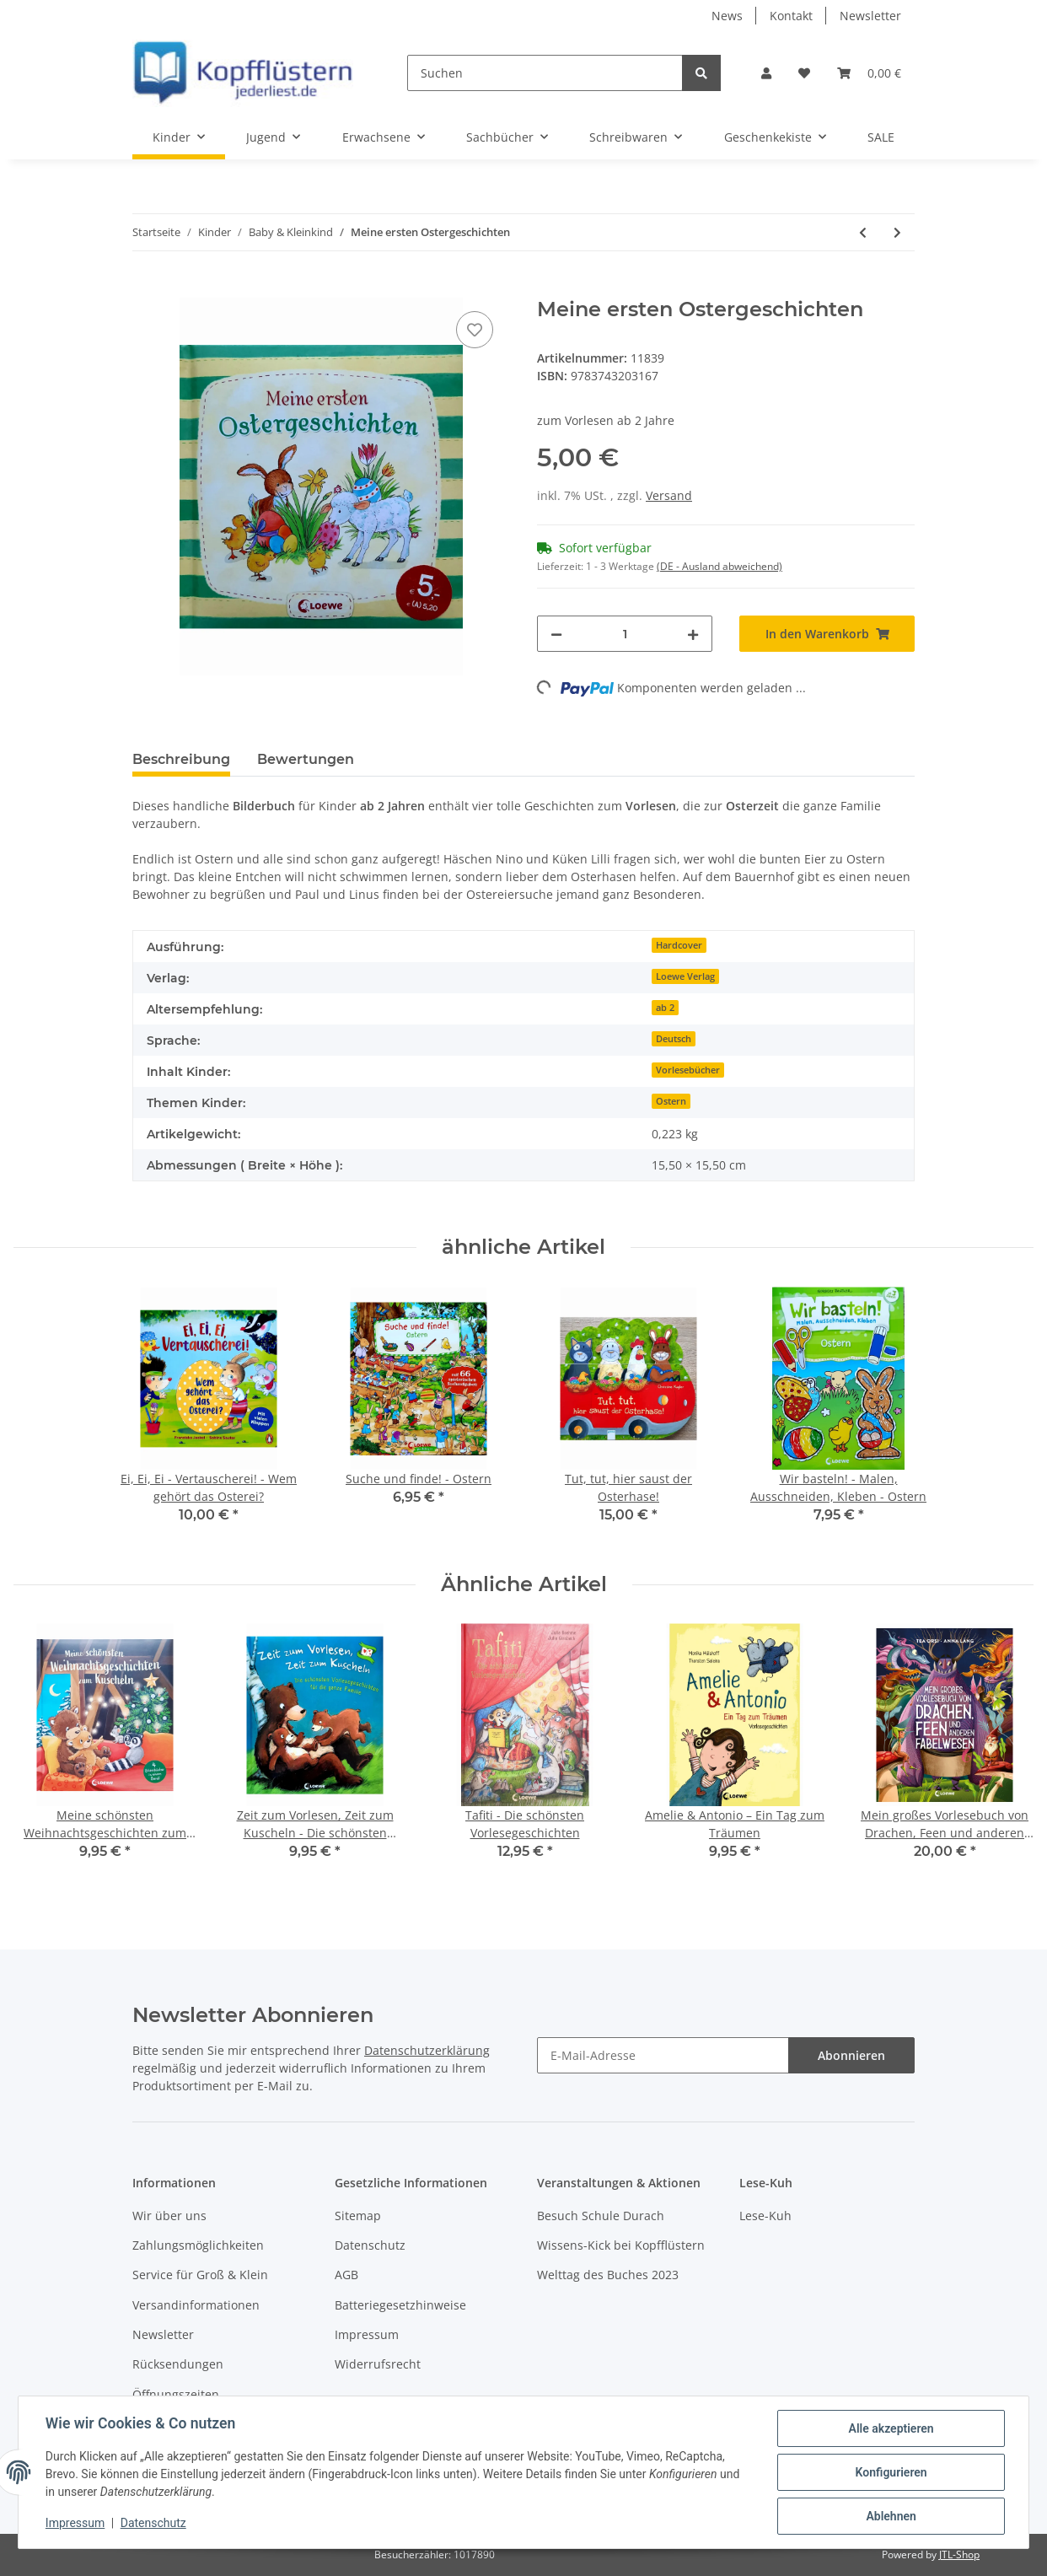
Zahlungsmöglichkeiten (198, 2245)
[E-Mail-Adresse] (663, 2055)
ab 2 (665, 1008)
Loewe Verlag (685, 976)
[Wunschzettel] (804, 73)
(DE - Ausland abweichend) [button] (719, 566)
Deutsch (673, 1039)
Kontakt (791, 16)
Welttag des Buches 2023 (608, 2275)
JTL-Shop (959, 2554)
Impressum (367, 2334)
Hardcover (679, 945)
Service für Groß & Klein (200, 2275)
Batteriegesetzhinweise (400, 2305)
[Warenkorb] (869, 73)
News (727, 16)
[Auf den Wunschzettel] (474, 329)
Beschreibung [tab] (181, 759)
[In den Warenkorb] (145, 288)
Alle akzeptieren (890, 2428)
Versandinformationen (196, 2305)
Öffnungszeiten (175, 2394)
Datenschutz (370, 2245)
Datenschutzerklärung (427, 2050)
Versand (669, 495)
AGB (346, 2275)
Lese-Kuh (765, 2216)
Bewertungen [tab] (305, 759)
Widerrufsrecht (378, 2364)
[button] (766, 73)
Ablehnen (890, 2516)
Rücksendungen (177, 2364)
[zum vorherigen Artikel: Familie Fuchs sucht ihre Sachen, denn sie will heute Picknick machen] (863, 232)
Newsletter (870, 16)
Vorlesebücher (688, 1070)
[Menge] (624, 633)
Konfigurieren (890, 2472)
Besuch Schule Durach (600, 2216)
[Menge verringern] (556, 633)
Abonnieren (851, 2055)
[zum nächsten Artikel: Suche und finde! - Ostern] (897, 232)
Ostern (671, 1101)
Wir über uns (169, 2216)
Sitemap (358, 2216)
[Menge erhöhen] (692, 633)
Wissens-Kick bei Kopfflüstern (621, 2245)
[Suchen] (545, 73)
